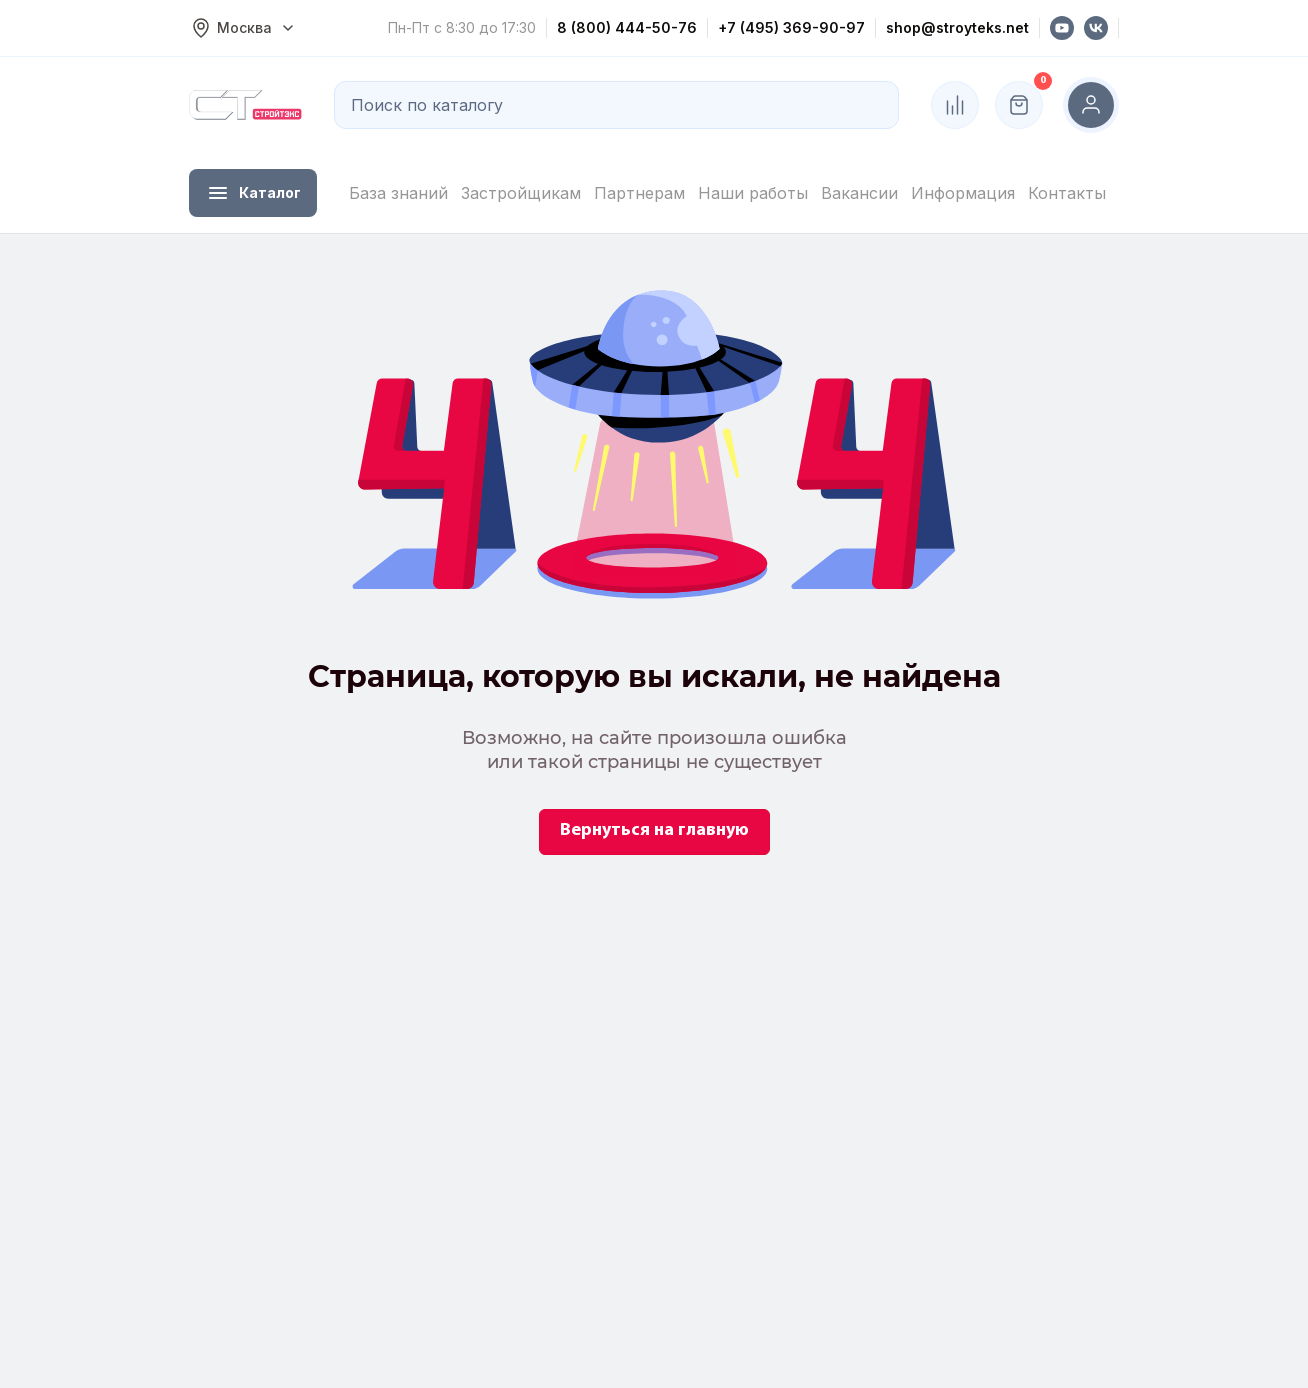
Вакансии (859, 193)
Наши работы (753, 193)
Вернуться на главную (654, 830)
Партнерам (639, 193)
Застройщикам (521, 193)
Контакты (1067, 193)
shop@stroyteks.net (957, 27)
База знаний (398, 193)
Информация (963, 193)
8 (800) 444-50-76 (627, 27)
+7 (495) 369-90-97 (791, 27)
